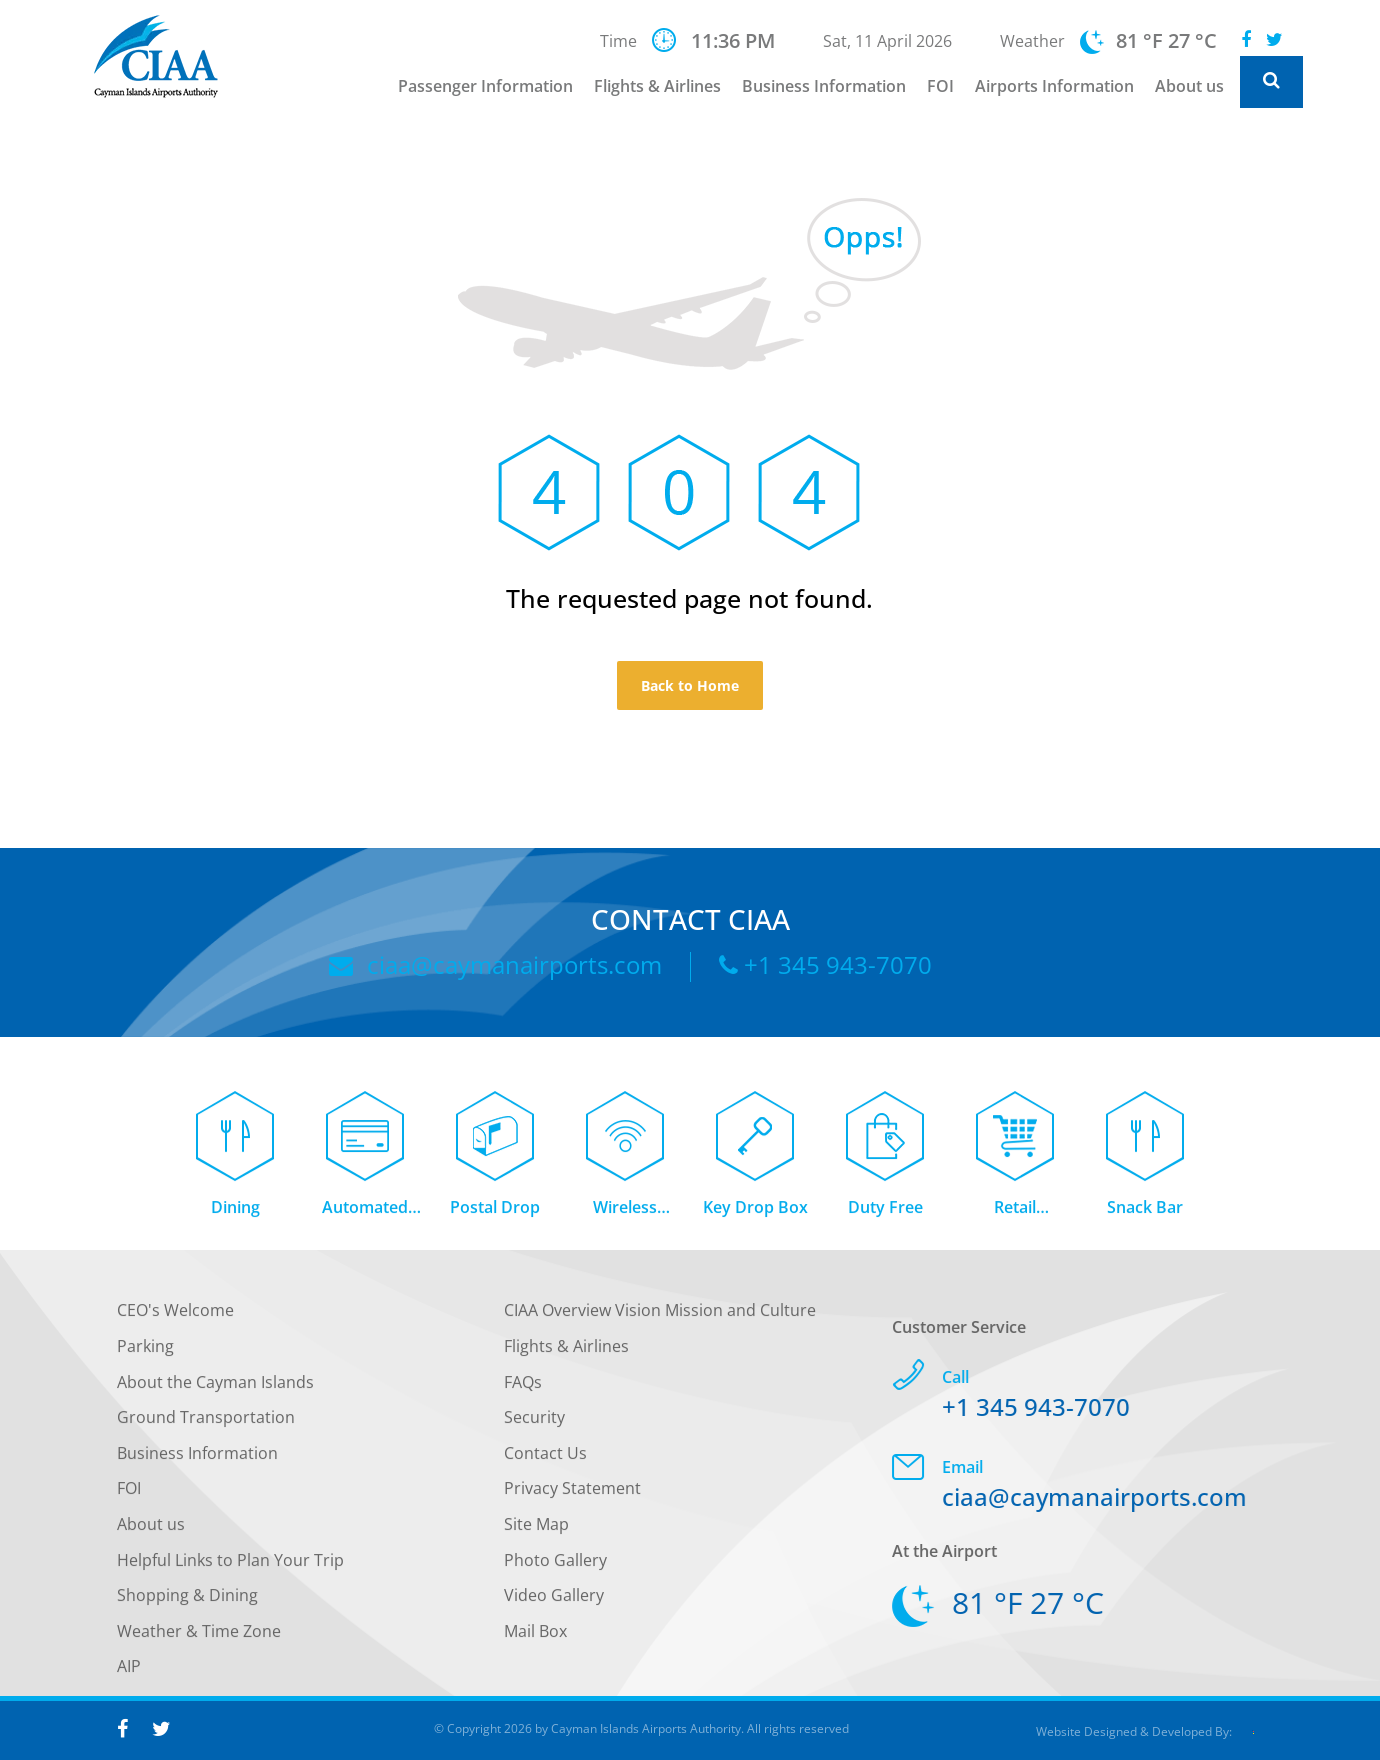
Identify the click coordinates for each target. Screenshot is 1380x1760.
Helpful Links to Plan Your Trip (230, 1565)
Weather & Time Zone (199, 1636)
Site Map (536, 1530)
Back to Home (690, 685)
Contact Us (545, 1458)
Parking (145, 1352)
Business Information (824, 86)
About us (1189, 86)
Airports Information (1054, 86)
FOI (940, 86)
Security (534, 1423)
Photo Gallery (555, 1565)
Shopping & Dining (187, 1601)
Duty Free (885, 1212)
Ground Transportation (206, 1423)
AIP (129, 1672)
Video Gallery (554, 1601)
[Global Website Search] (1271, 82)
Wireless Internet (625, 1213)
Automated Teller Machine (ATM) (365, 1213)
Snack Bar (1145, 1212)
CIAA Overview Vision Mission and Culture (660, 1316)
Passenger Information (485, 86)
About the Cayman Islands (215, 1387)
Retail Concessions (1015, 1213)
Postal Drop (495, 1212)
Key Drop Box (755, 1212)
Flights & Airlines (657, 86)
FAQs (523, 1387)
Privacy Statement (572, 1494)
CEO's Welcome (175, 1316)
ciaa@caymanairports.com (495, 964)
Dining (235, 1212)
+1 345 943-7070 (825, 964)
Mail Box (535, 1636)
